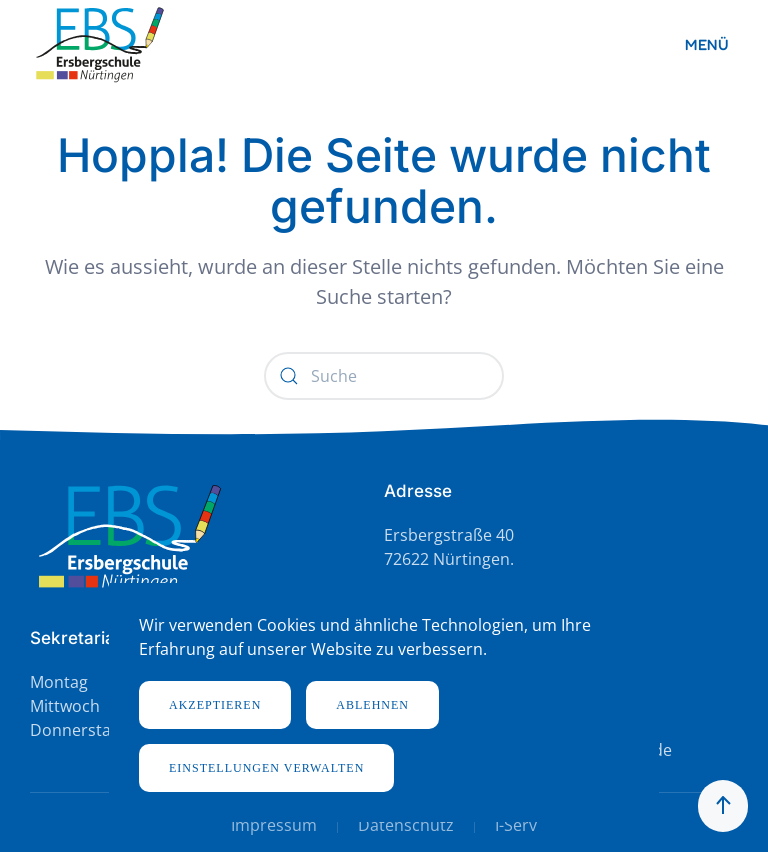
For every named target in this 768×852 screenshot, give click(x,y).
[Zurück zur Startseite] (100, 45)
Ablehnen (372, 705)
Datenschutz (406, 825)
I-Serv (516, 825)
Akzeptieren (215, 705)
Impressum (274, 825)
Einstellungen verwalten (266, 768)
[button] (711, 45)
